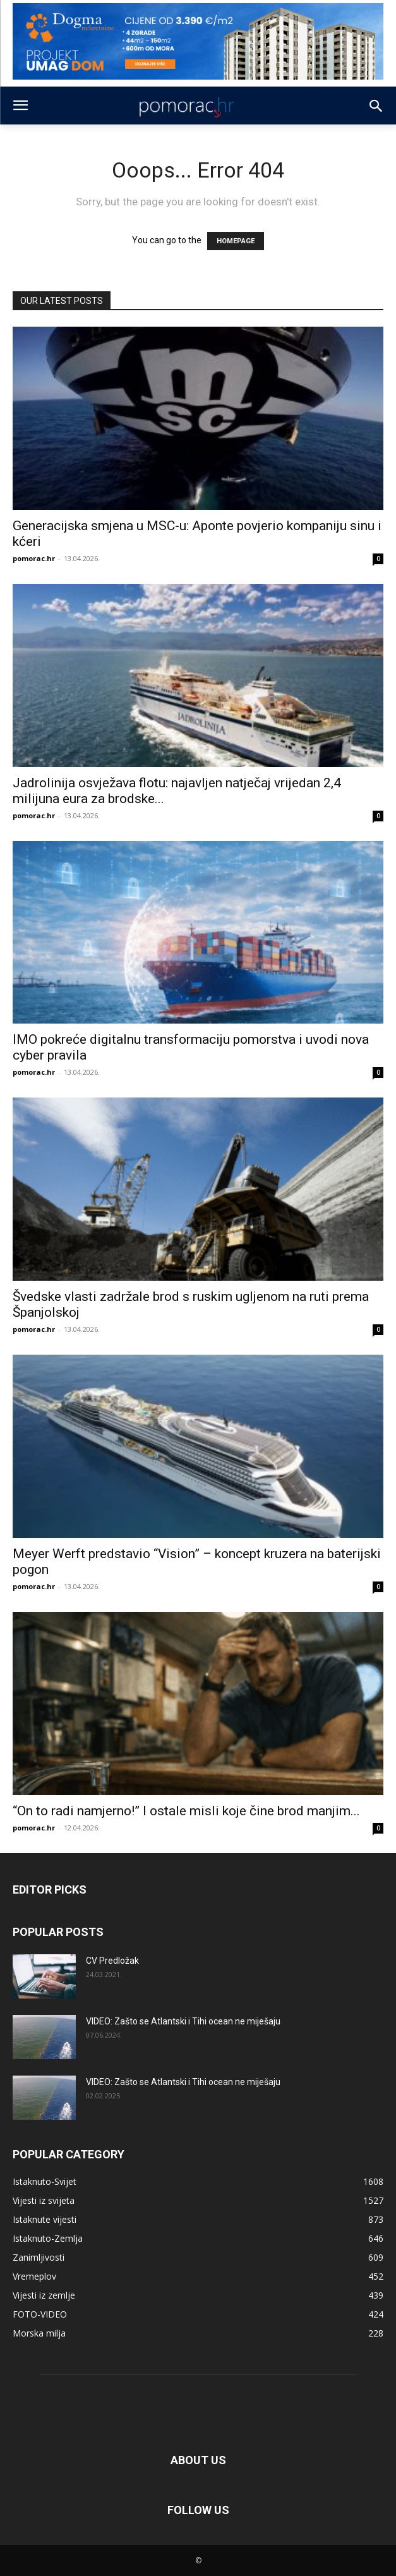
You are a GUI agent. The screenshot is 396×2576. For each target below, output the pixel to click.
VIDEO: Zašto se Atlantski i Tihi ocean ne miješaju (183, 2021)
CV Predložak (112, 1961)
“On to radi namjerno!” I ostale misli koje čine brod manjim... (186, 1810)
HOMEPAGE (236, 241)
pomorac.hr (34, 558)
